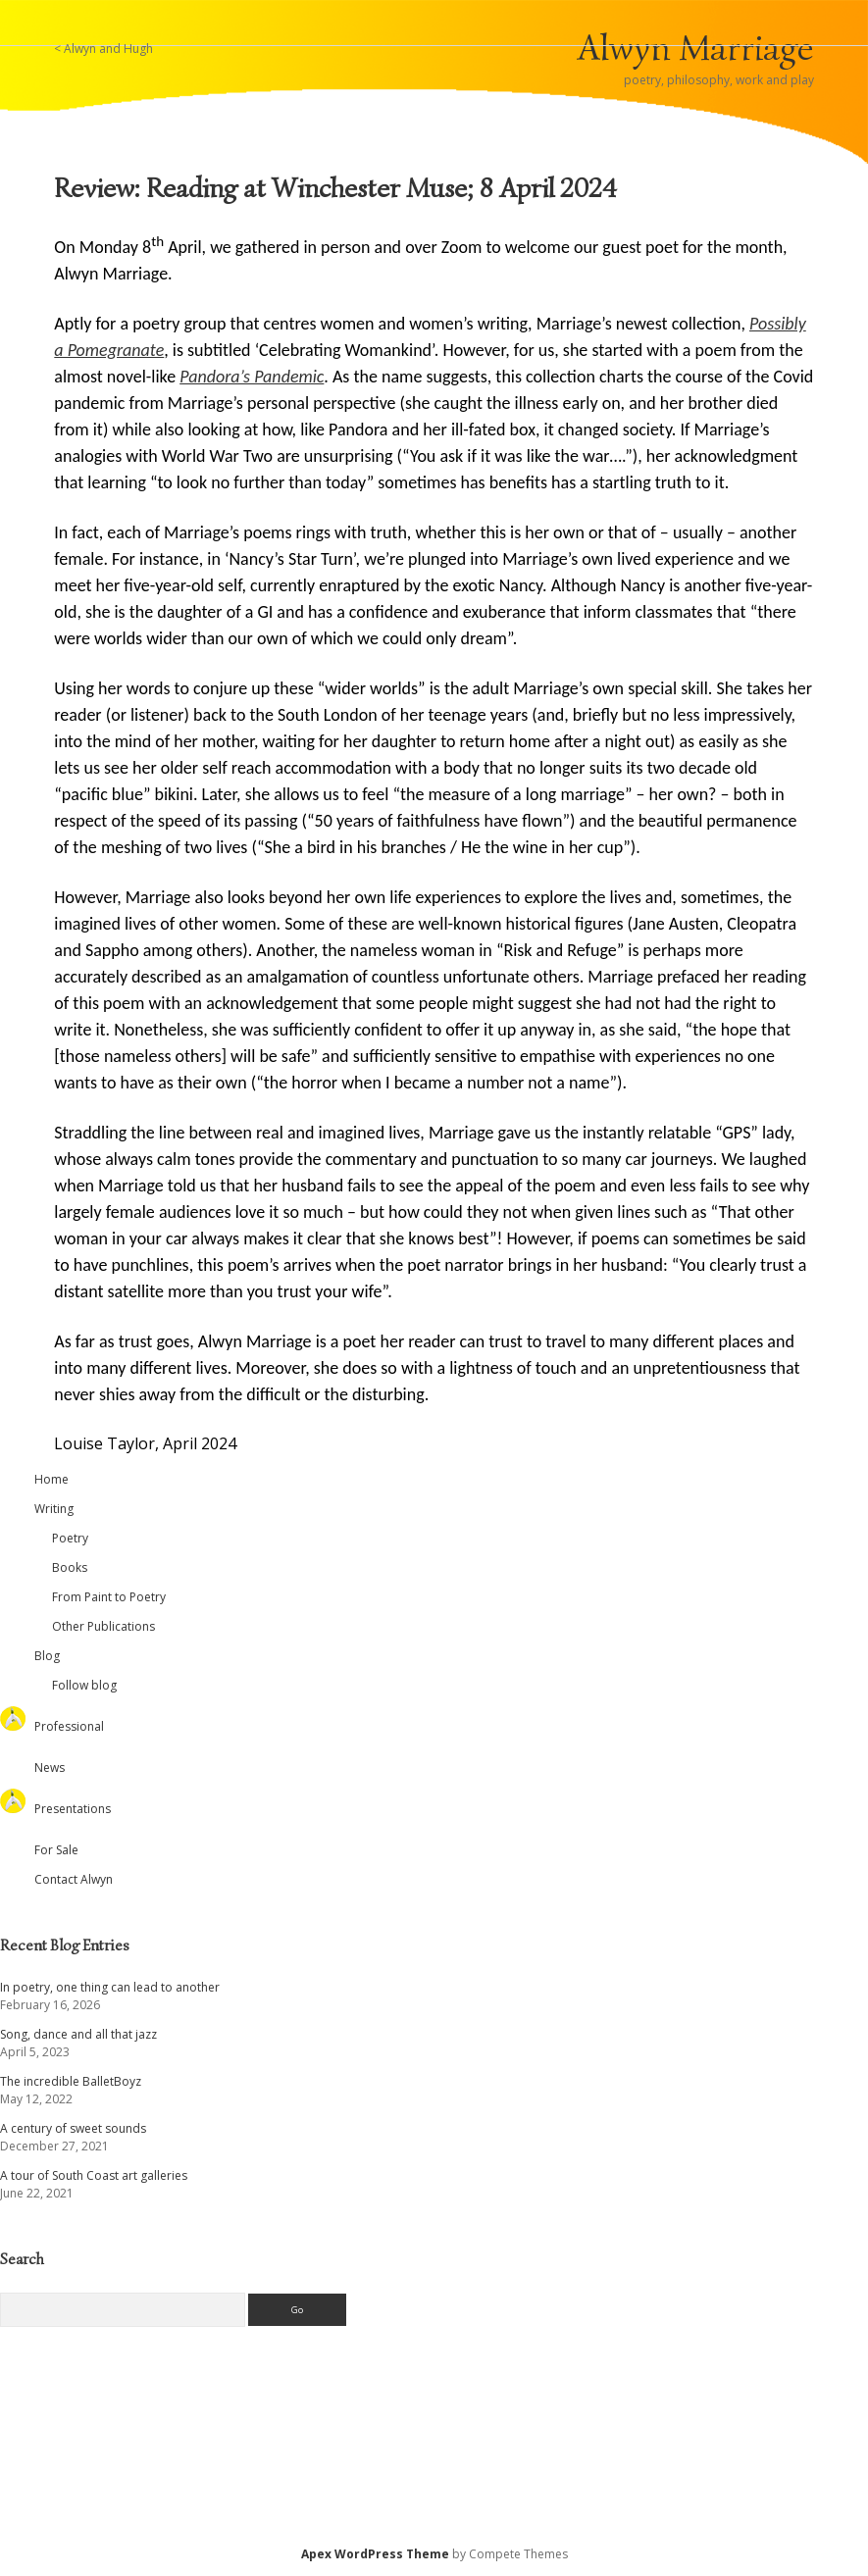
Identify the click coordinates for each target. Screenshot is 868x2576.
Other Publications (103, 1626)
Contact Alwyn (73, 1879)
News (49, 1767)
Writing (54, 1508)
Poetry (70, 1538)
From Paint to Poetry (109, 1597)
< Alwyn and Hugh (103, 48)
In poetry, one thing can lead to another (110, 1987)
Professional (69, 1726)
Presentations (72, 1808)
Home (51, 1479)
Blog (47, 1655)
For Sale (56, 1850)
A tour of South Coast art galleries (93, 2175)
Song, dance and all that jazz (78, 2034)
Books (69, 1567)
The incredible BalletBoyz (70, 2081)
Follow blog (84, 1685)
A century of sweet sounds (73, 2128)
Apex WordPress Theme (375, 2554)
